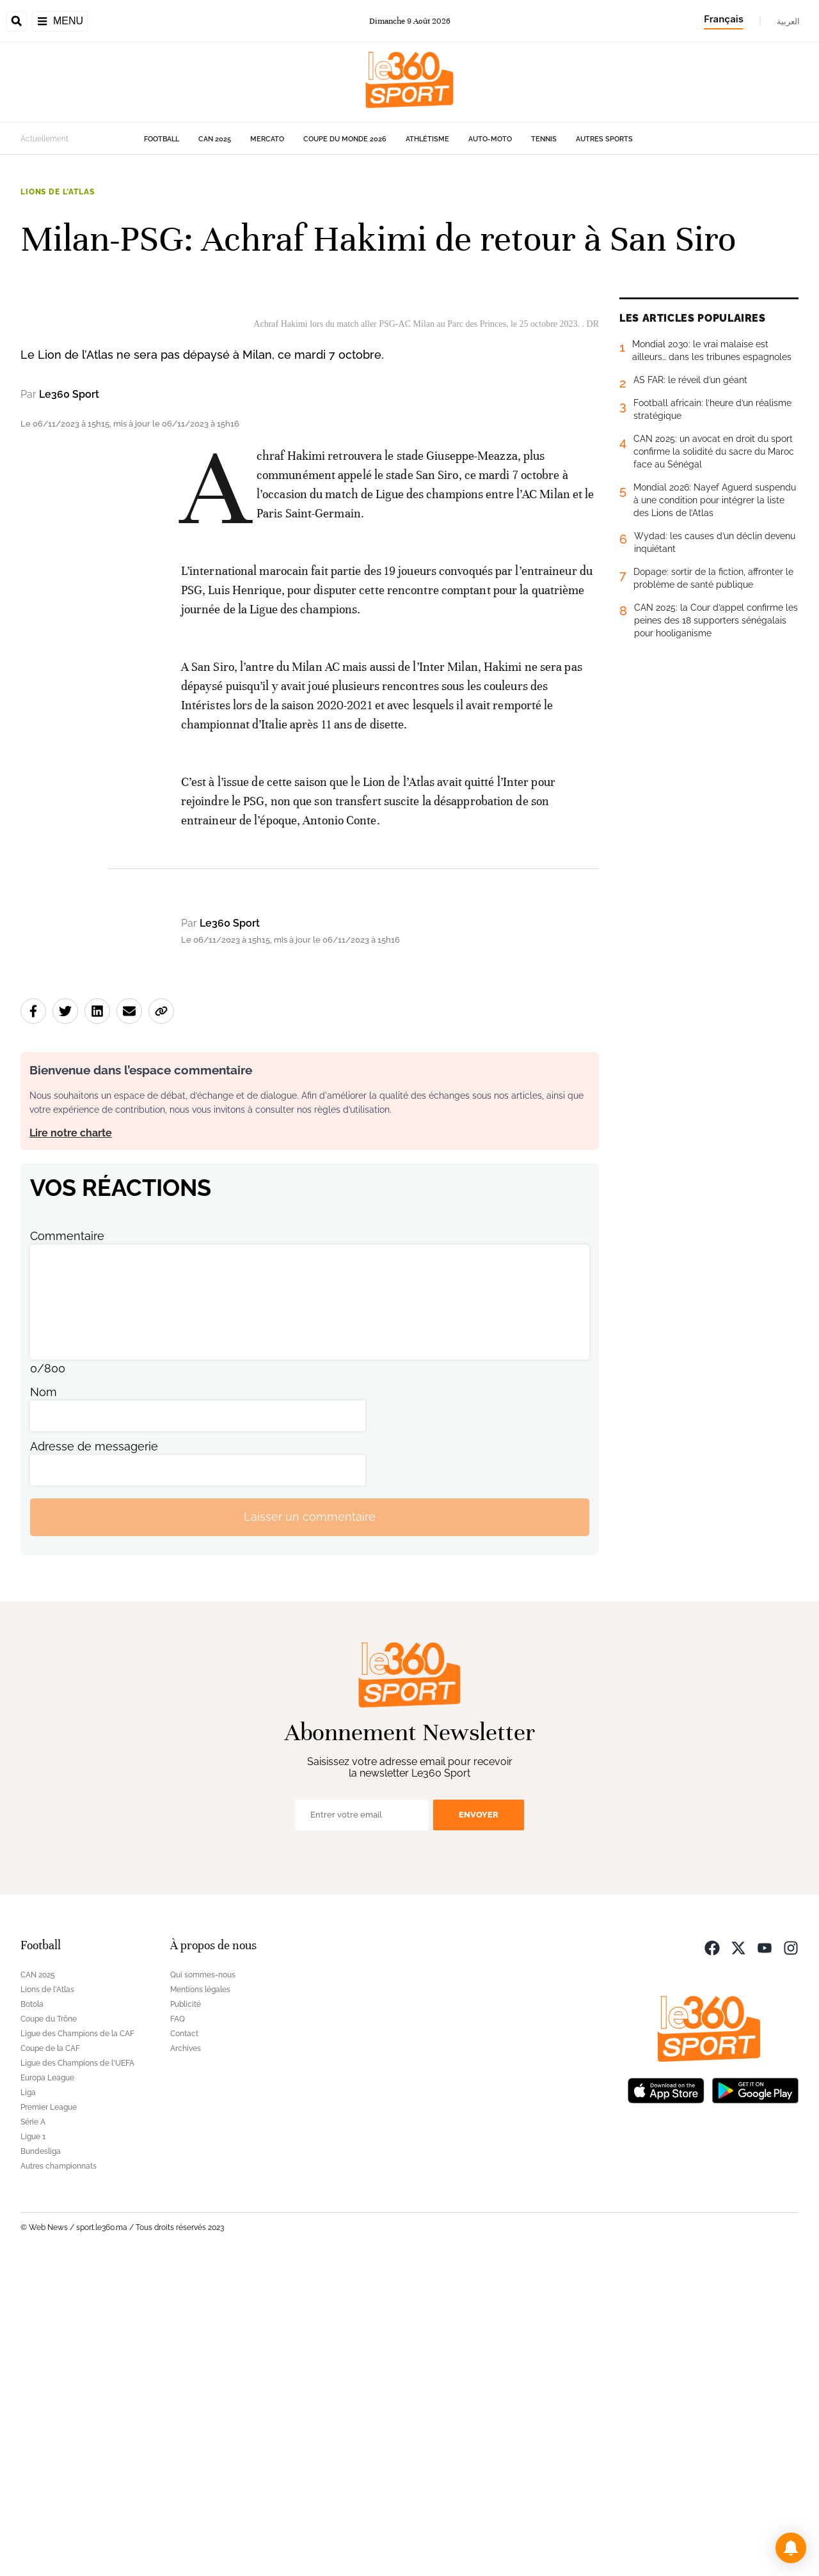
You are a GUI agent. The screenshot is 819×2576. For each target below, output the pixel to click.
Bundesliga (40, 2460)
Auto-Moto (490, 139)
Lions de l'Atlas (57, 191)
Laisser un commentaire (310, 1827)
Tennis (544, 139)
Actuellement (44, 138)
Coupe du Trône (48, 2328)
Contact (184, 2343)
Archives (185, 2357)
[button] (790, 2548)
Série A (32, 2431)
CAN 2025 (214, 139)
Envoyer (478, 2124)
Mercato (267, 139)
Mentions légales (200, 2299)
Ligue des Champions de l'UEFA (77, 2372)
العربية (788, 21)
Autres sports (604, 139)
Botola (32, 2313)
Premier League (48, 2416)
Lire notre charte (70, 1442)
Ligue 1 (32, 2446)
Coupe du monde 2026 (344, 139)
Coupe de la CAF (50, 2357)
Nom (43, 1701)
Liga (28, 2402)
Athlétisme (427, 139)
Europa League (47, 2387)
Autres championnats (58, 2475)
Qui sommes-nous (202, 2284)
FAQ (177, 2328)
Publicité (185, 2313)
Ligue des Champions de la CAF (77, 2343)
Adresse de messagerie (94, 1756)
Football (161, 139)
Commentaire (67, 1545)
